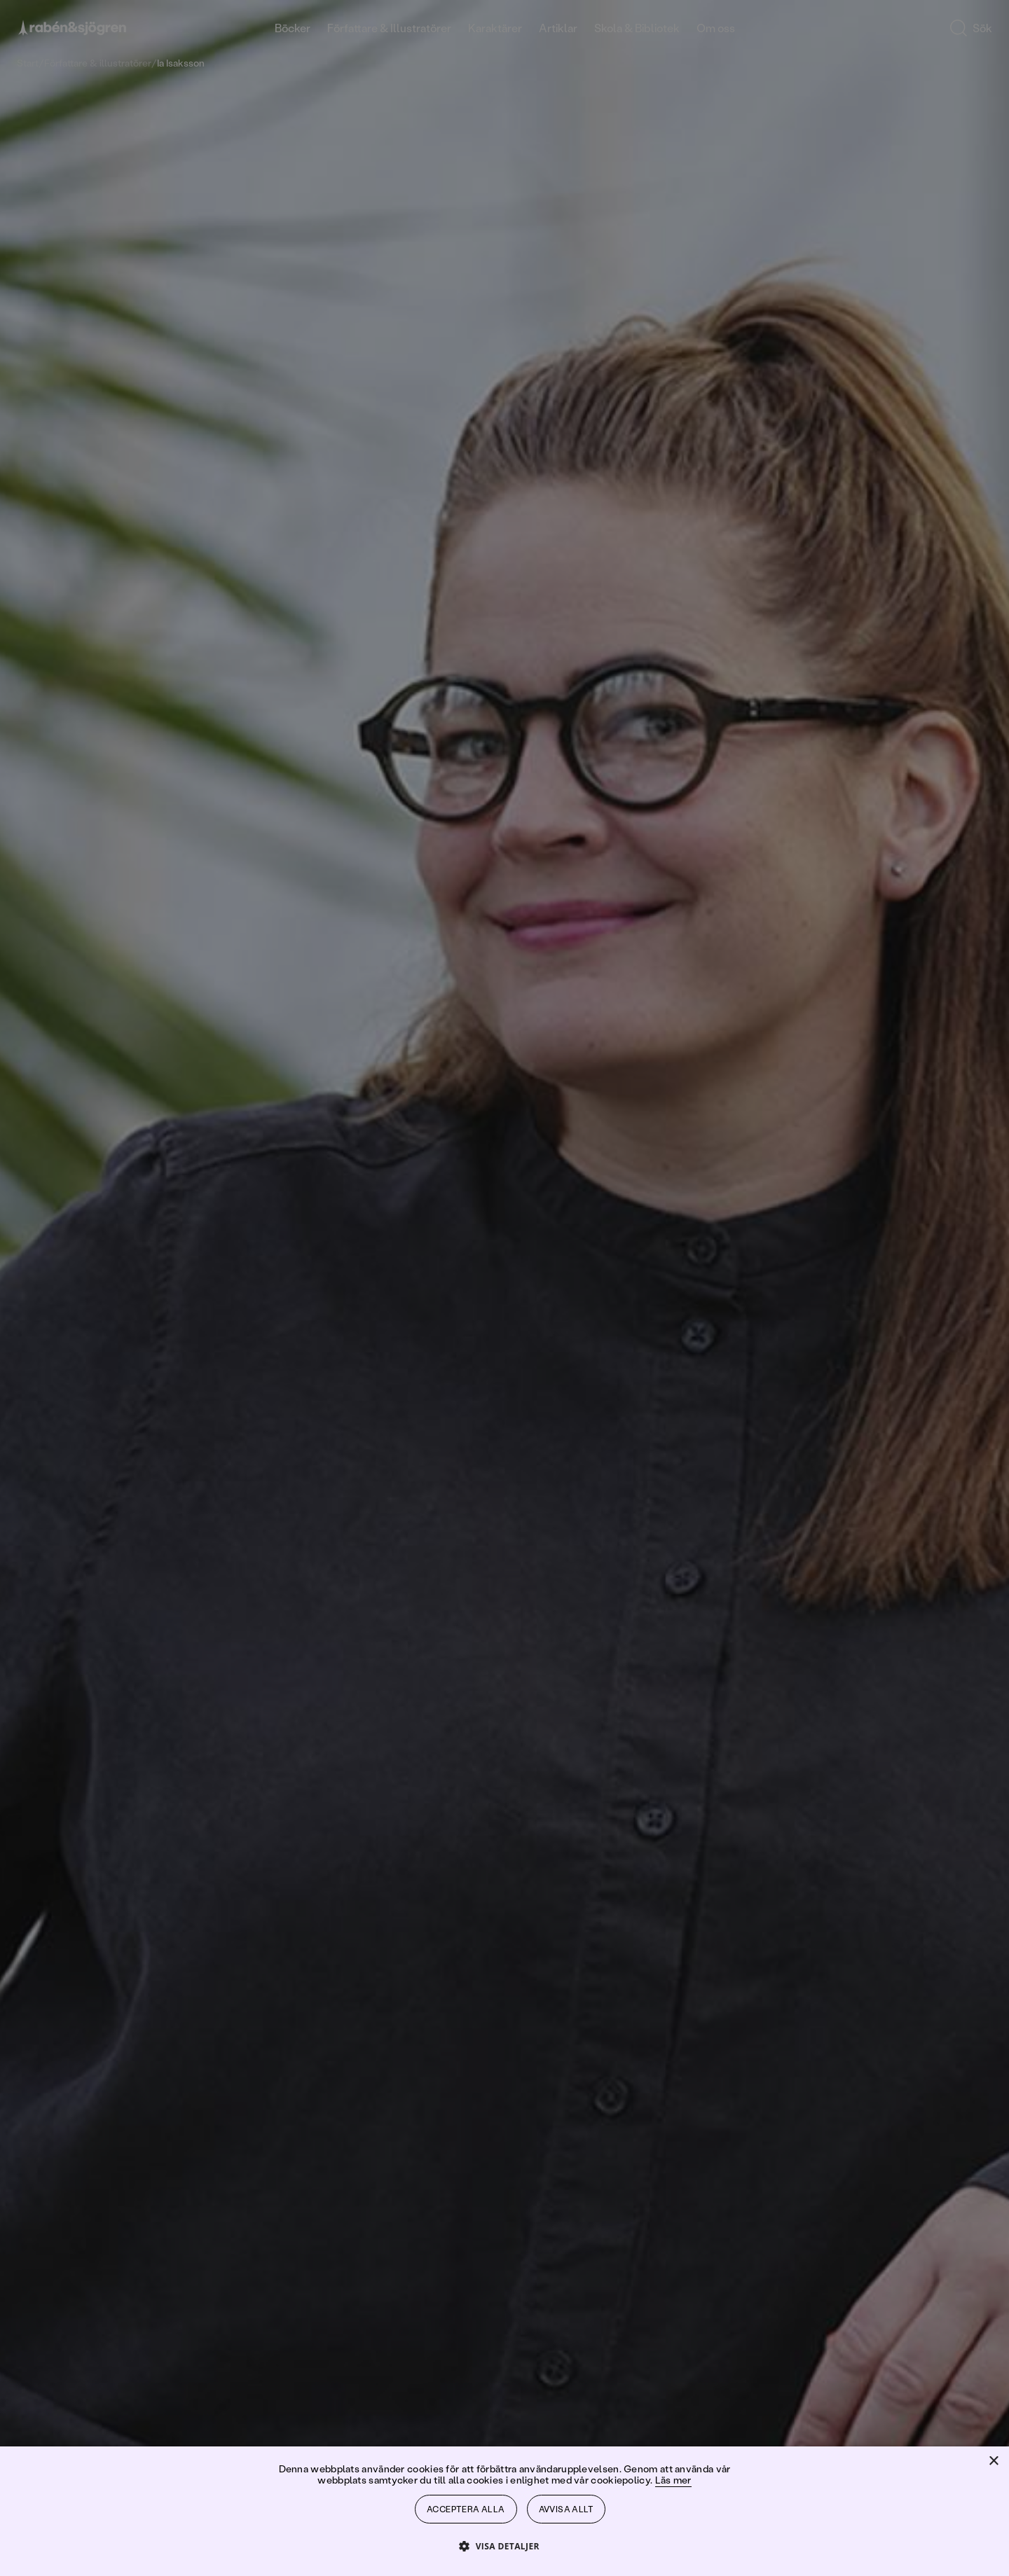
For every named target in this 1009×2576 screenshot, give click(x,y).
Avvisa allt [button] (566, 2509)
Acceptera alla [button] (466, 2509)
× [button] (993, 2461)
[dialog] (504, 1288)
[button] (504, 2545)
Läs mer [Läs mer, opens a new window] (673, 2479)
